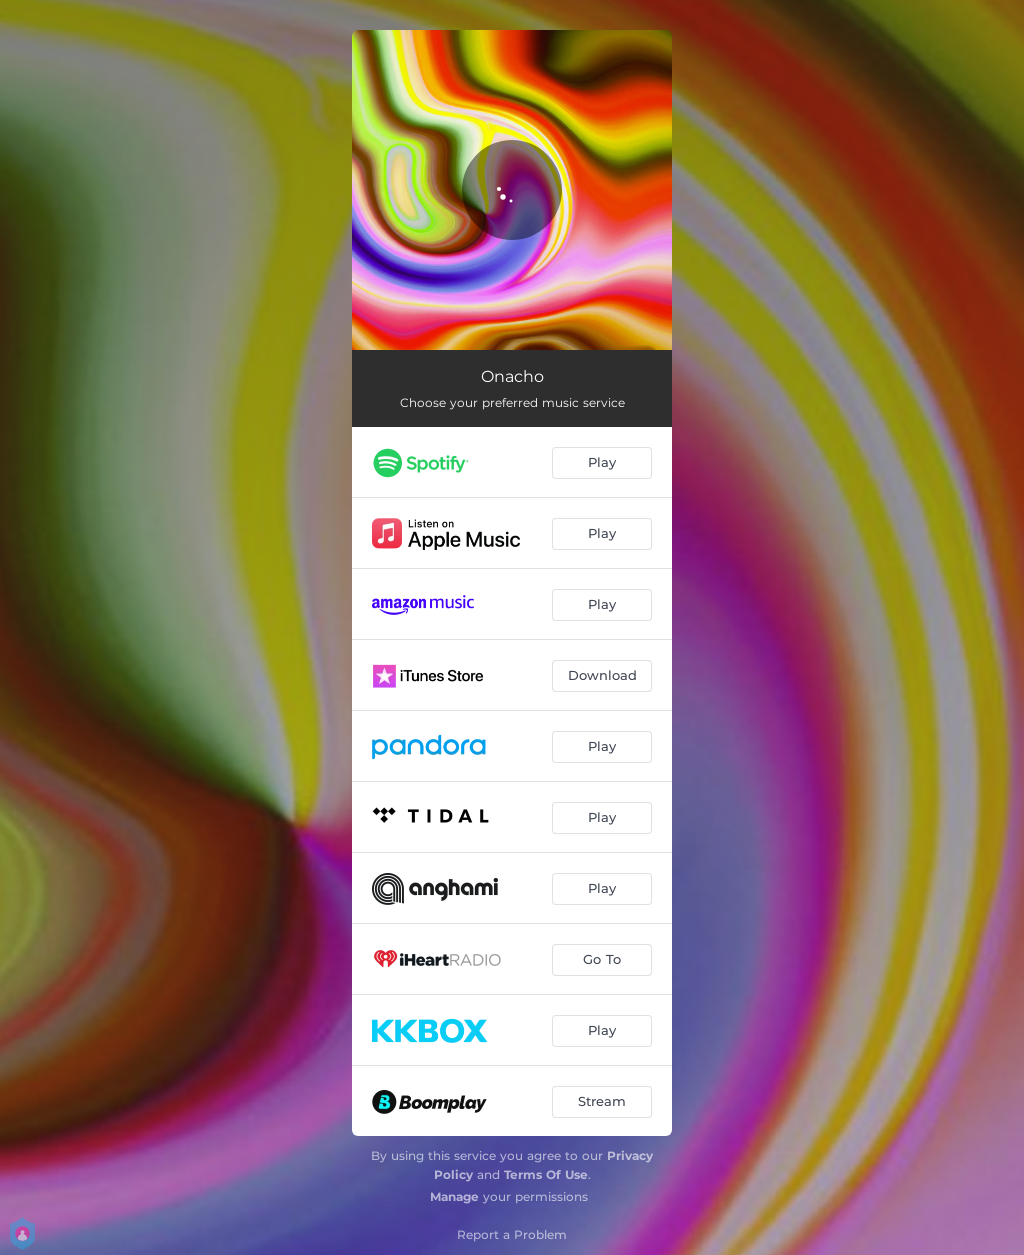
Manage (454, 1196)
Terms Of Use (546, 1174)
